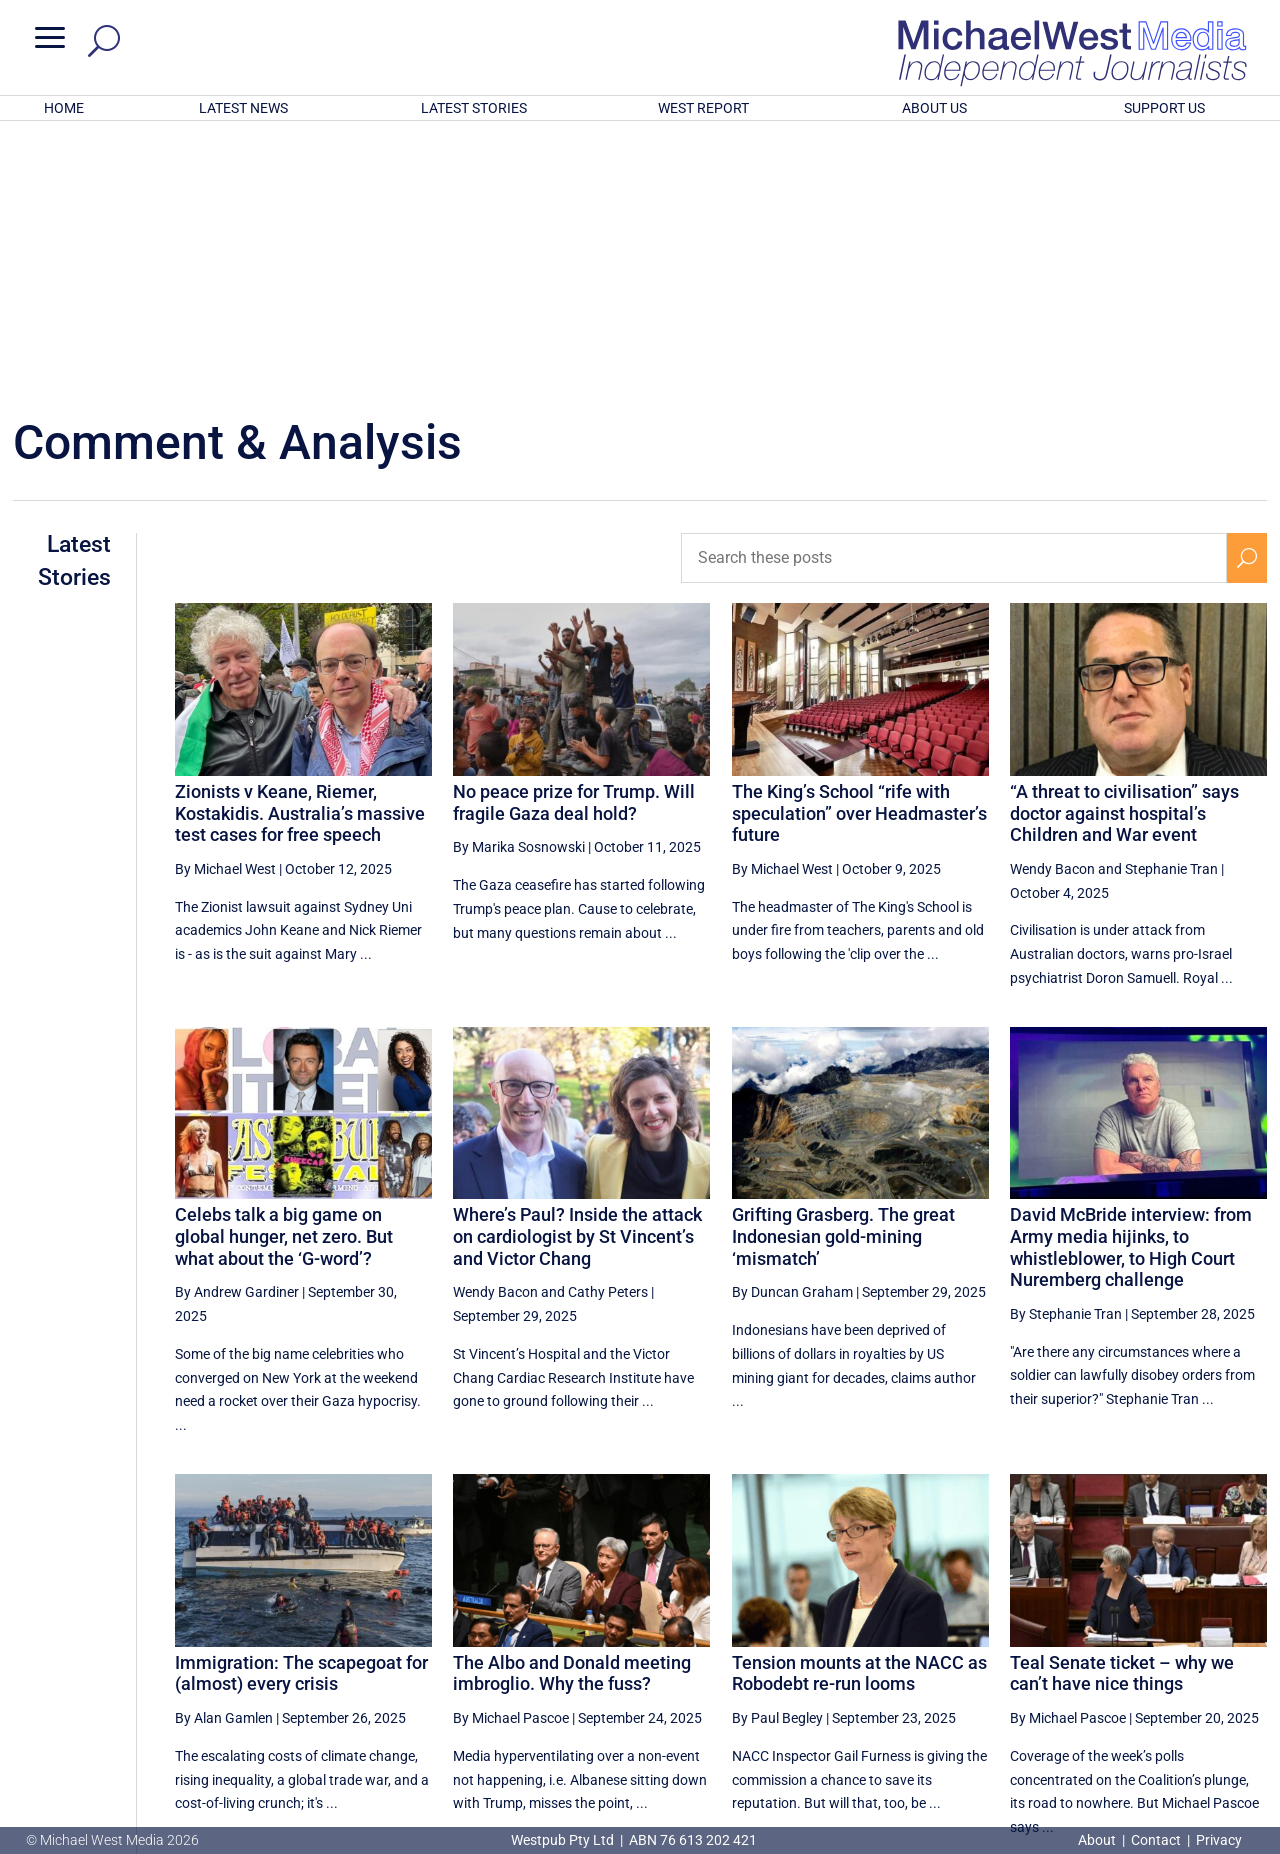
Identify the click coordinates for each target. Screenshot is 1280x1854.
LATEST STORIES (474, 108)
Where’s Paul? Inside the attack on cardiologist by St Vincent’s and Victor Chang (577, 974)
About (1098, 1840)
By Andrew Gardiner (237, 1030)
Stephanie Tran (1171, 607)
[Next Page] (1247, 1653)
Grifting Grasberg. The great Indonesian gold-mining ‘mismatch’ (843, 974)
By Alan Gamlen (224, 1456)
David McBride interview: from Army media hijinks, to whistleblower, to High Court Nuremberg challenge (1131, 985)
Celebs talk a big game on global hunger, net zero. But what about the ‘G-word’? (284, 974)
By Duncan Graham (792, 1030)
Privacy (1219, 1840)
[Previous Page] (952, 1653)
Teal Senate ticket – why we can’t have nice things (1122, 1411)
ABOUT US (934, 108)
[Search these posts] (954, 296)
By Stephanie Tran (1066, 1052)
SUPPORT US (1164, 108)
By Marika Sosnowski (519, 585)
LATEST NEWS (243, 108)
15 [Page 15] (1150, 1654)
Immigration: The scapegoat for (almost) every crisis (301, 1411)
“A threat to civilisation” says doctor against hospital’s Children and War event (1124, 551)
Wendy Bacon (1052, 607)
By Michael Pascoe (511, 1456)
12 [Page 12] (998, 1654)
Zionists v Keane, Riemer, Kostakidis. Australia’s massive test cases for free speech (300, 551)
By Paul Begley (777, 1456)
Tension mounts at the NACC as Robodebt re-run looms (859, 1411)
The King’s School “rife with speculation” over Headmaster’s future (859, 551)
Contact (1156, 1840)
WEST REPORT (703, 108)
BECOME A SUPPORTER (1177, 1725)
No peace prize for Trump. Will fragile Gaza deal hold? (574, 540)
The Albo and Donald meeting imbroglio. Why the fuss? (572, 1411)
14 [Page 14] (1100, 1654)
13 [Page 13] (1049, 1654)
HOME (64, 108)
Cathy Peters (608, 1030)
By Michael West (225, 607)
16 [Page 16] (1201, 1654)
